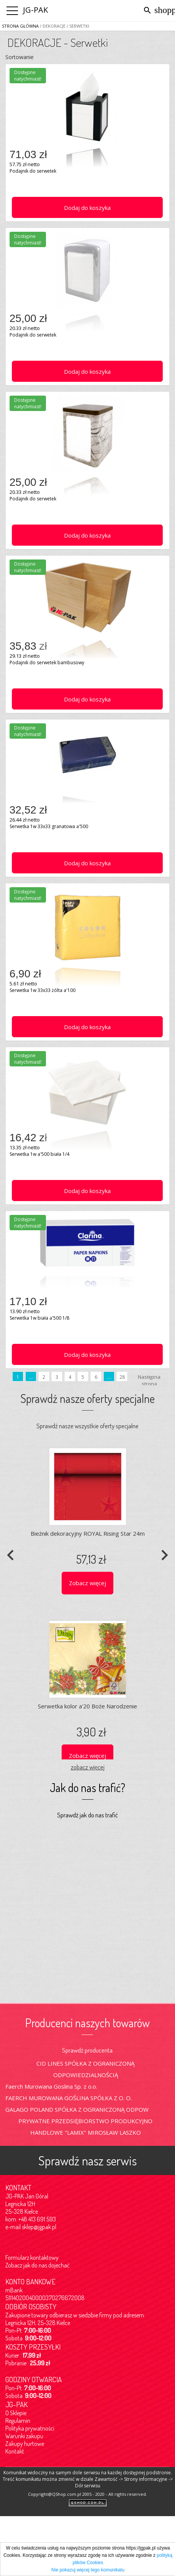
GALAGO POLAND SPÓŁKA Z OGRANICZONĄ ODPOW (77, 2109)
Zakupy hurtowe (24, 2443)
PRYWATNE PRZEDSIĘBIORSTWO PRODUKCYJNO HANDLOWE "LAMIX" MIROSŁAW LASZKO (85, 2126)
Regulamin (17, 2420)
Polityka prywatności (29, 2428)
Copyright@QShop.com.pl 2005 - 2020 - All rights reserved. (87, 2494)
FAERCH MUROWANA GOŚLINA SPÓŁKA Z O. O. (68, 2098)
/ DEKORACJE (52, 26)
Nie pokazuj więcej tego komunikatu (87, 2570)
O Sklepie (15, 2413)
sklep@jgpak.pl (39, 2227)
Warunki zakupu (24, 2436)
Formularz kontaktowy (32, 2257)
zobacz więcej (88, 1767)
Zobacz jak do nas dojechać (37, 2265)
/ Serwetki (77, 26)
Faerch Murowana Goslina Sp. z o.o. (51, 2086)
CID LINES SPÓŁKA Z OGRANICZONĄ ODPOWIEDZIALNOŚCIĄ (85, 2069)
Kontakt (14, 2451)
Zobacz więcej (87, 1583)
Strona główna (20, 26)
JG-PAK (35, 10)
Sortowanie (19, 57)
